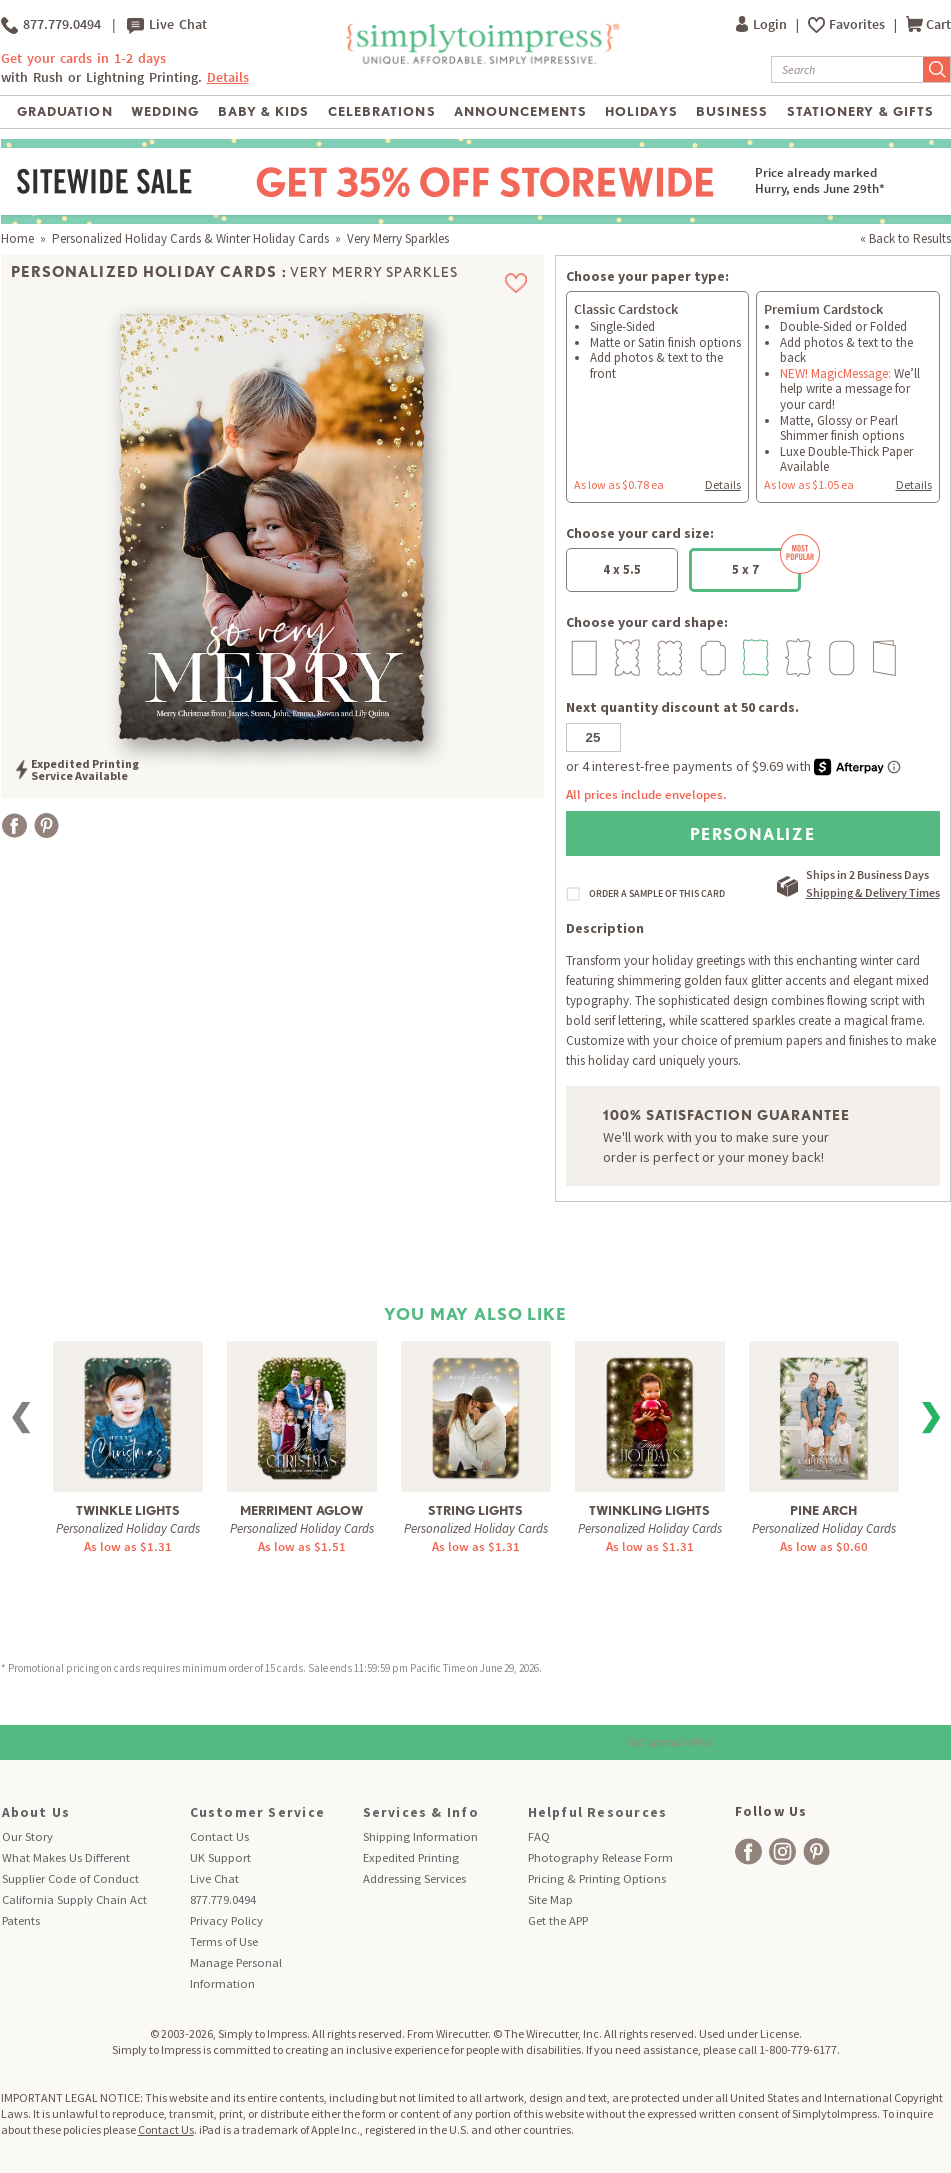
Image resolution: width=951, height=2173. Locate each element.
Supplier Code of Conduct (70, 1878)
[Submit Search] (937, 69)
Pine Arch (823, 1510)
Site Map (550, 1899)
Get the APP (558, 1920)
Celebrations (381, 111)
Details (228, 77)
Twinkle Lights (128, 1510)
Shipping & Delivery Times (873, 892)
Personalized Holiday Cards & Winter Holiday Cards (190, 238)
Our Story (27, 1836)
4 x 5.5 (622, 569)
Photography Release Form (600, 1857)
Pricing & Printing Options (597, 1878)
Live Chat (167, 25)
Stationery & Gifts (860, 111)
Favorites (858, 24)
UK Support (220, 1857)
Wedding (165, 111)
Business (732, 111)
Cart (928, 24)
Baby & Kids (263, 111)
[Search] (847, 69)
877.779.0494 (51, 25)
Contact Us (219, 1836)
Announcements (520, 111)
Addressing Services (414, 1878)
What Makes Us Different (66, 1857)
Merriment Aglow (301, 1510)
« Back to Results (905, 238)
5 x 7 (767, 563)
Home (17, 238)
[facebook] (748, 1851)
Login (763, 24)
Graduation (64, 111)
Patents (21, 1920)
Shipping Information (420, 1836)
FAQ (539, 1836)
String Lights (475, 1510)
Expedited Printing (411, 1857)
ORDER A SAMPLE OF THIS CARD (657, 894)
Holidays (641, 111)
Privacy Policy (226, 1920)
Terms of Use (224, 1941)
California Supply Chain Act (74, 1899)
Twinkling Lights (649, 1510)
